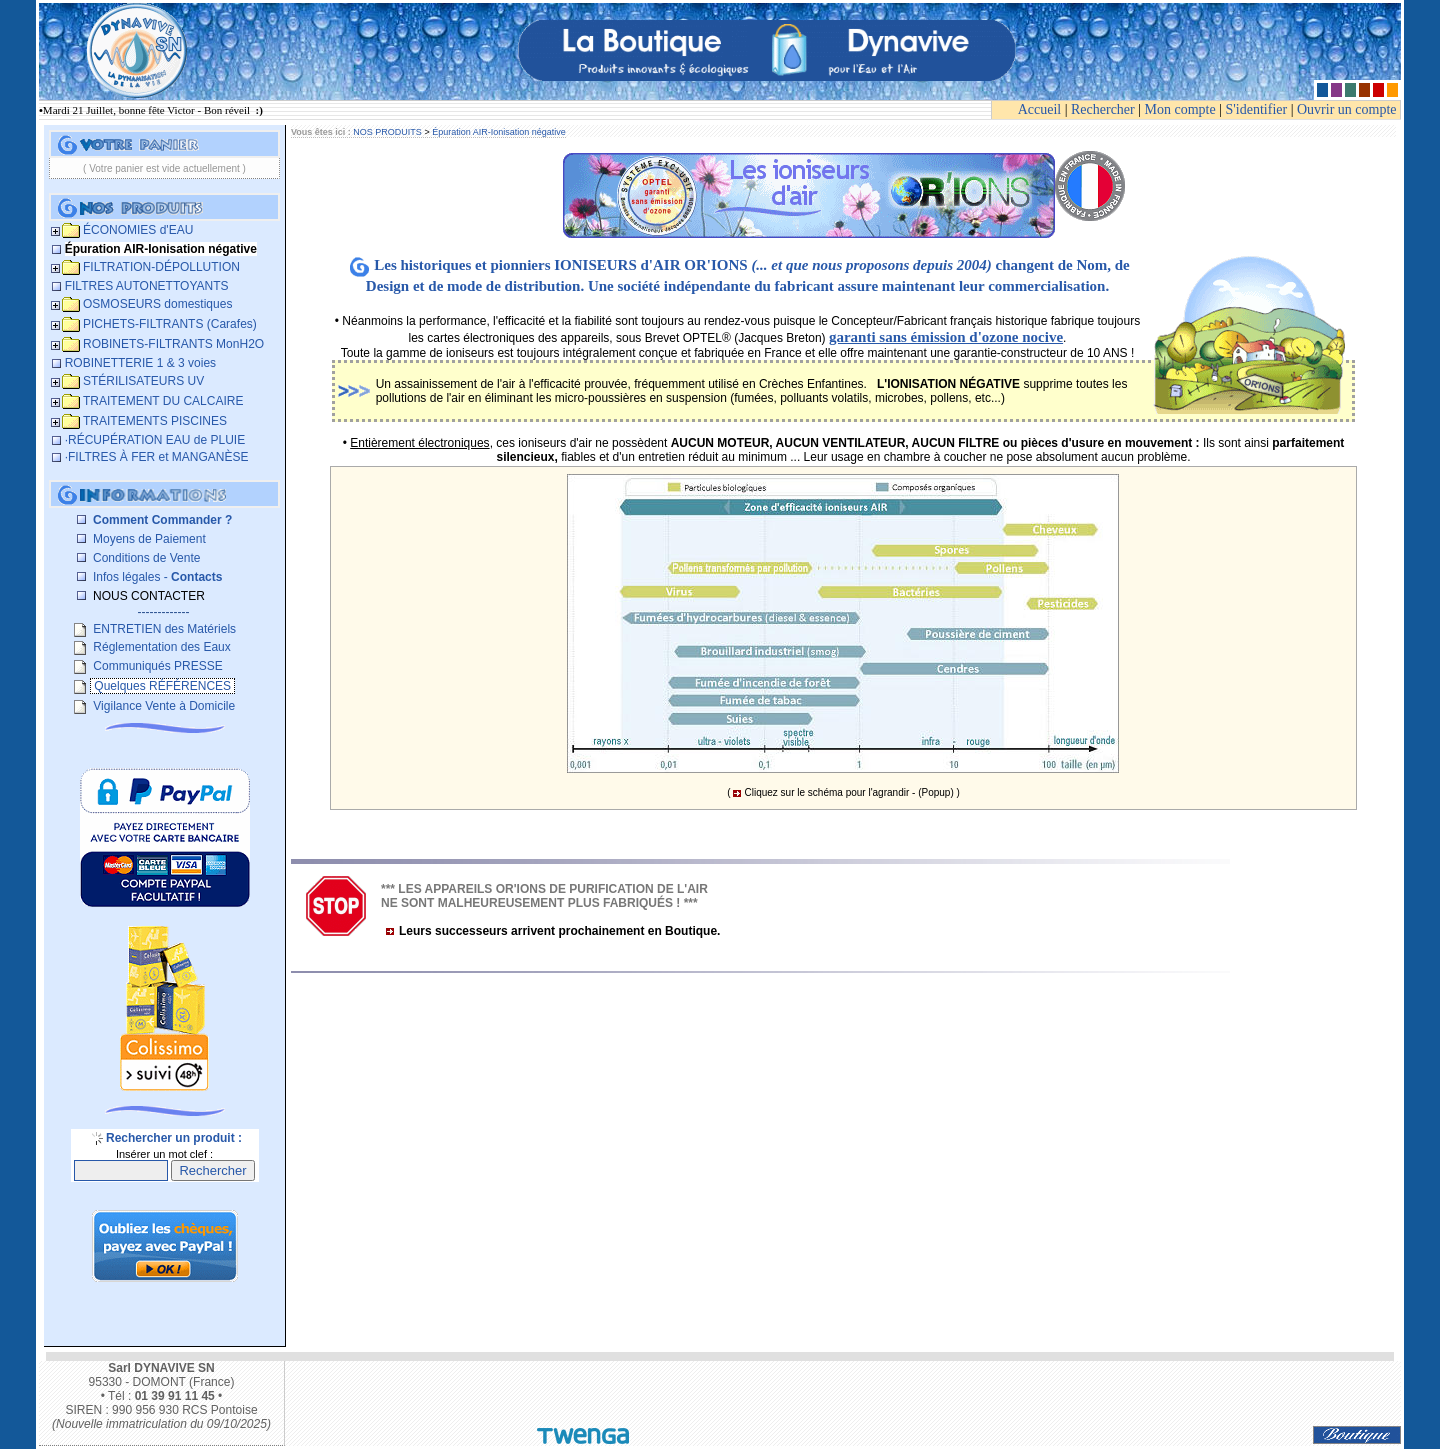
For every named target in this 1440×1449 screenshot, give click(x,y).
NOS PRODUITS (387, 132)
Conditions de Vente (145, 558)
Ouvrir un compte (1347, 109)
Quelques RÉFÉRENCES (162, 686)
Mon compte (1180, 109)
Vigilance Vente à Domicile (162, 706)
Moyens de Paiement (148, 539)
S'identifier (1257, 109)
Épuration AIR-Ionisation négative (499, 132)
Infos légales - (156, 577)
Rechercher (1103, 109)
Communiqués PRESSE (156, 666)
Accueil (1040, 109)
